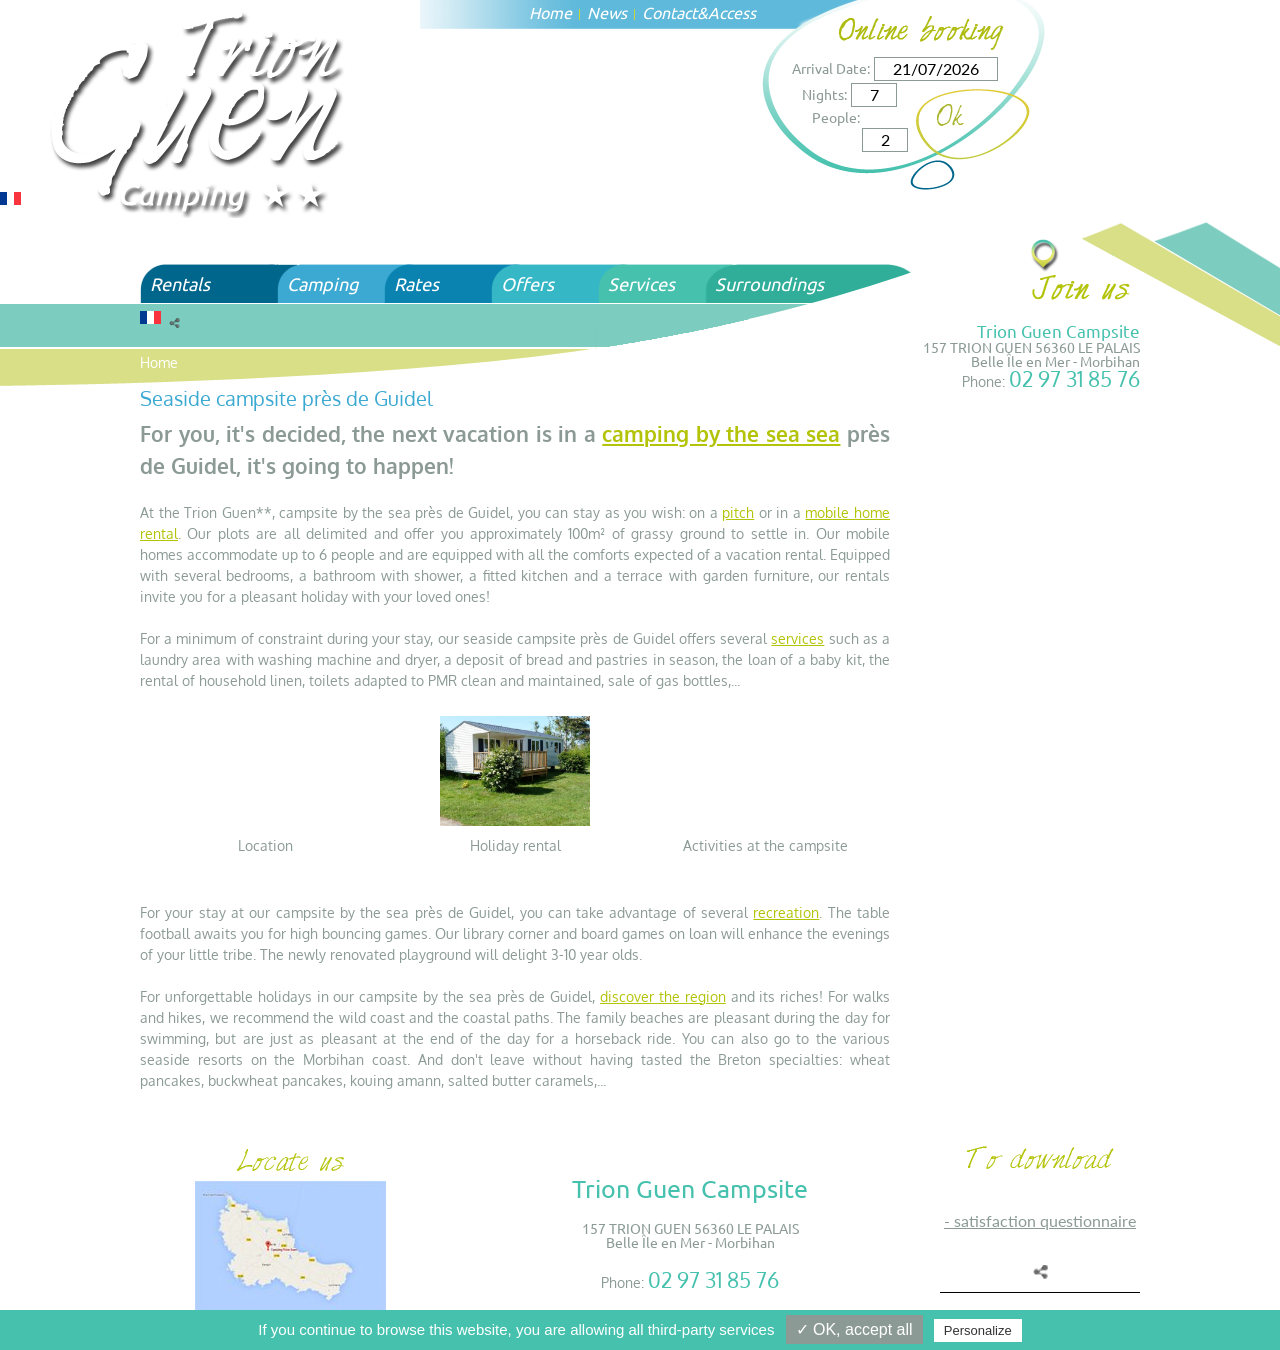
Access (732, 12)
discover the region (663, 996)
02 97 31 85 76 (1074, 378)
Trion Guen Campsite (1058, 330)
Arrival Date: (831, 68)
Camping (322, 283)
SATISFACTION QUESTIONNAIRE (1045, 1220)
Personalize (978, 1330)
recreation (786, 912)
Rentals (180, 283)
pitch (738, 512)
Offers (527, 283)
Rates (416, 283)
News (607, 12)
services (797, 638)
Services (641, 283)
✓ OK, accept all (854, 1329)
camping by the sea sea (721, 433)
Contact (669, 12)
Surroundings (769, 283)
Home (550, 12)
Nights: (824, 94)
